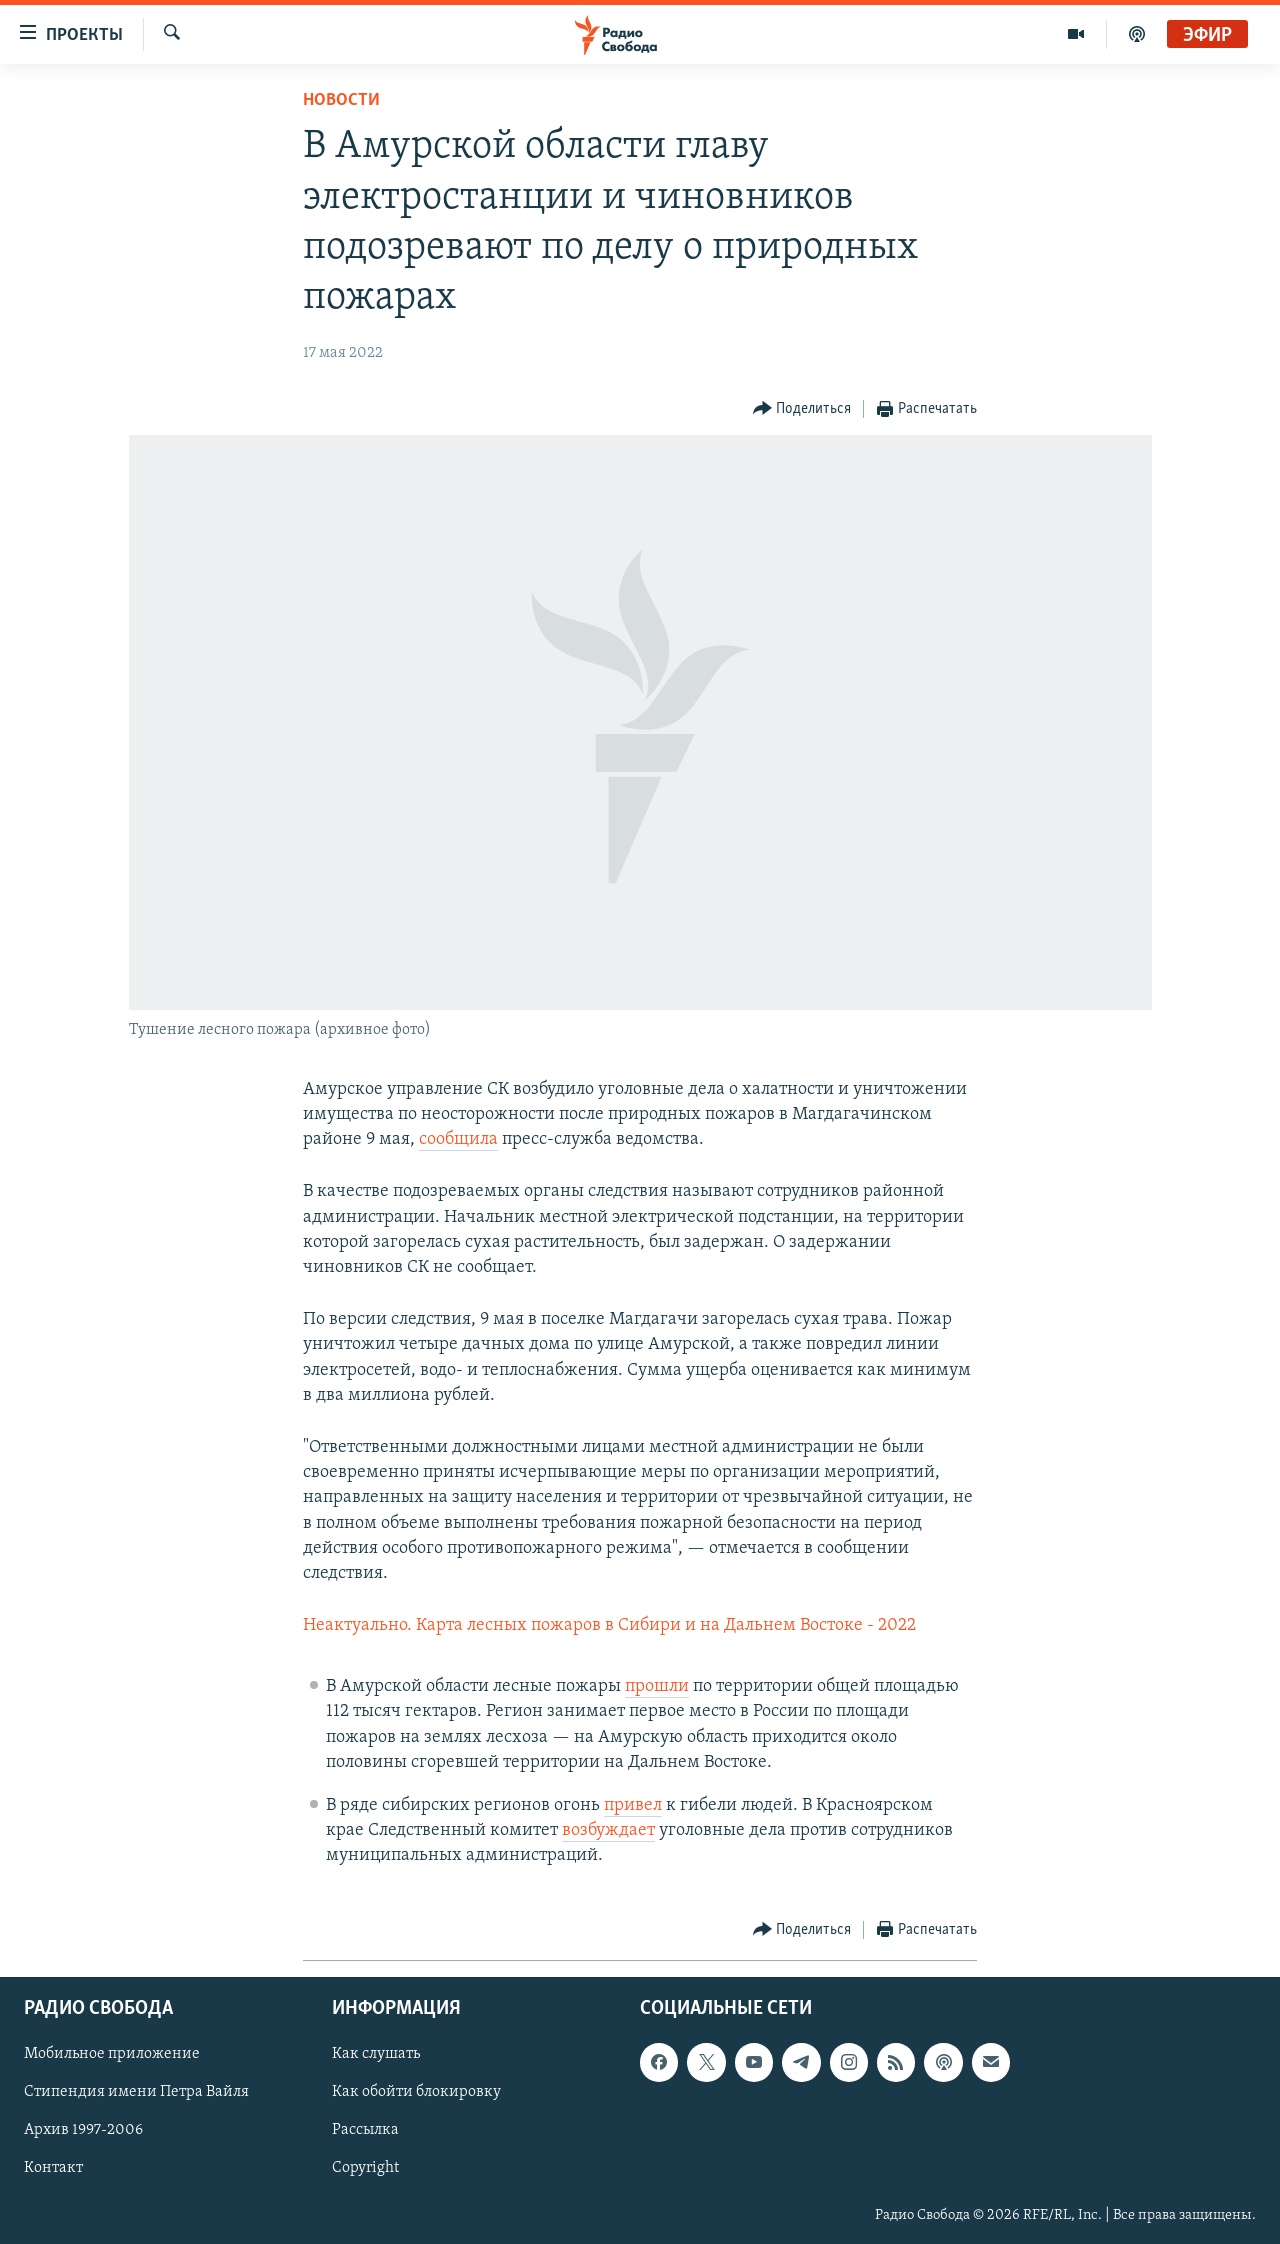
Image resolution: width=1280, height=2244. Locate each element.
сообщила (458, 1139)
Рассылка (365, 2130)
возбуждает (608, 1830)
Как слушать (376, 2054)
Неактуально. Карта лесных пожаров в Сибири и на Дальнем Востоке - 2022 (609, 1625)
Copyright (365, 2168)
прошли (657, 1686)
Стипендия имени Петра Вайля (136, 2092)
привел (633, 1805)
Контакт (53, 2168)
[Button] (802, 409)
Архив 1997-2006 (83, 2130)
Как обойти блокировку (416, 2092)
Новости (341, 100)
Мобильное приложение (112, 2054)
